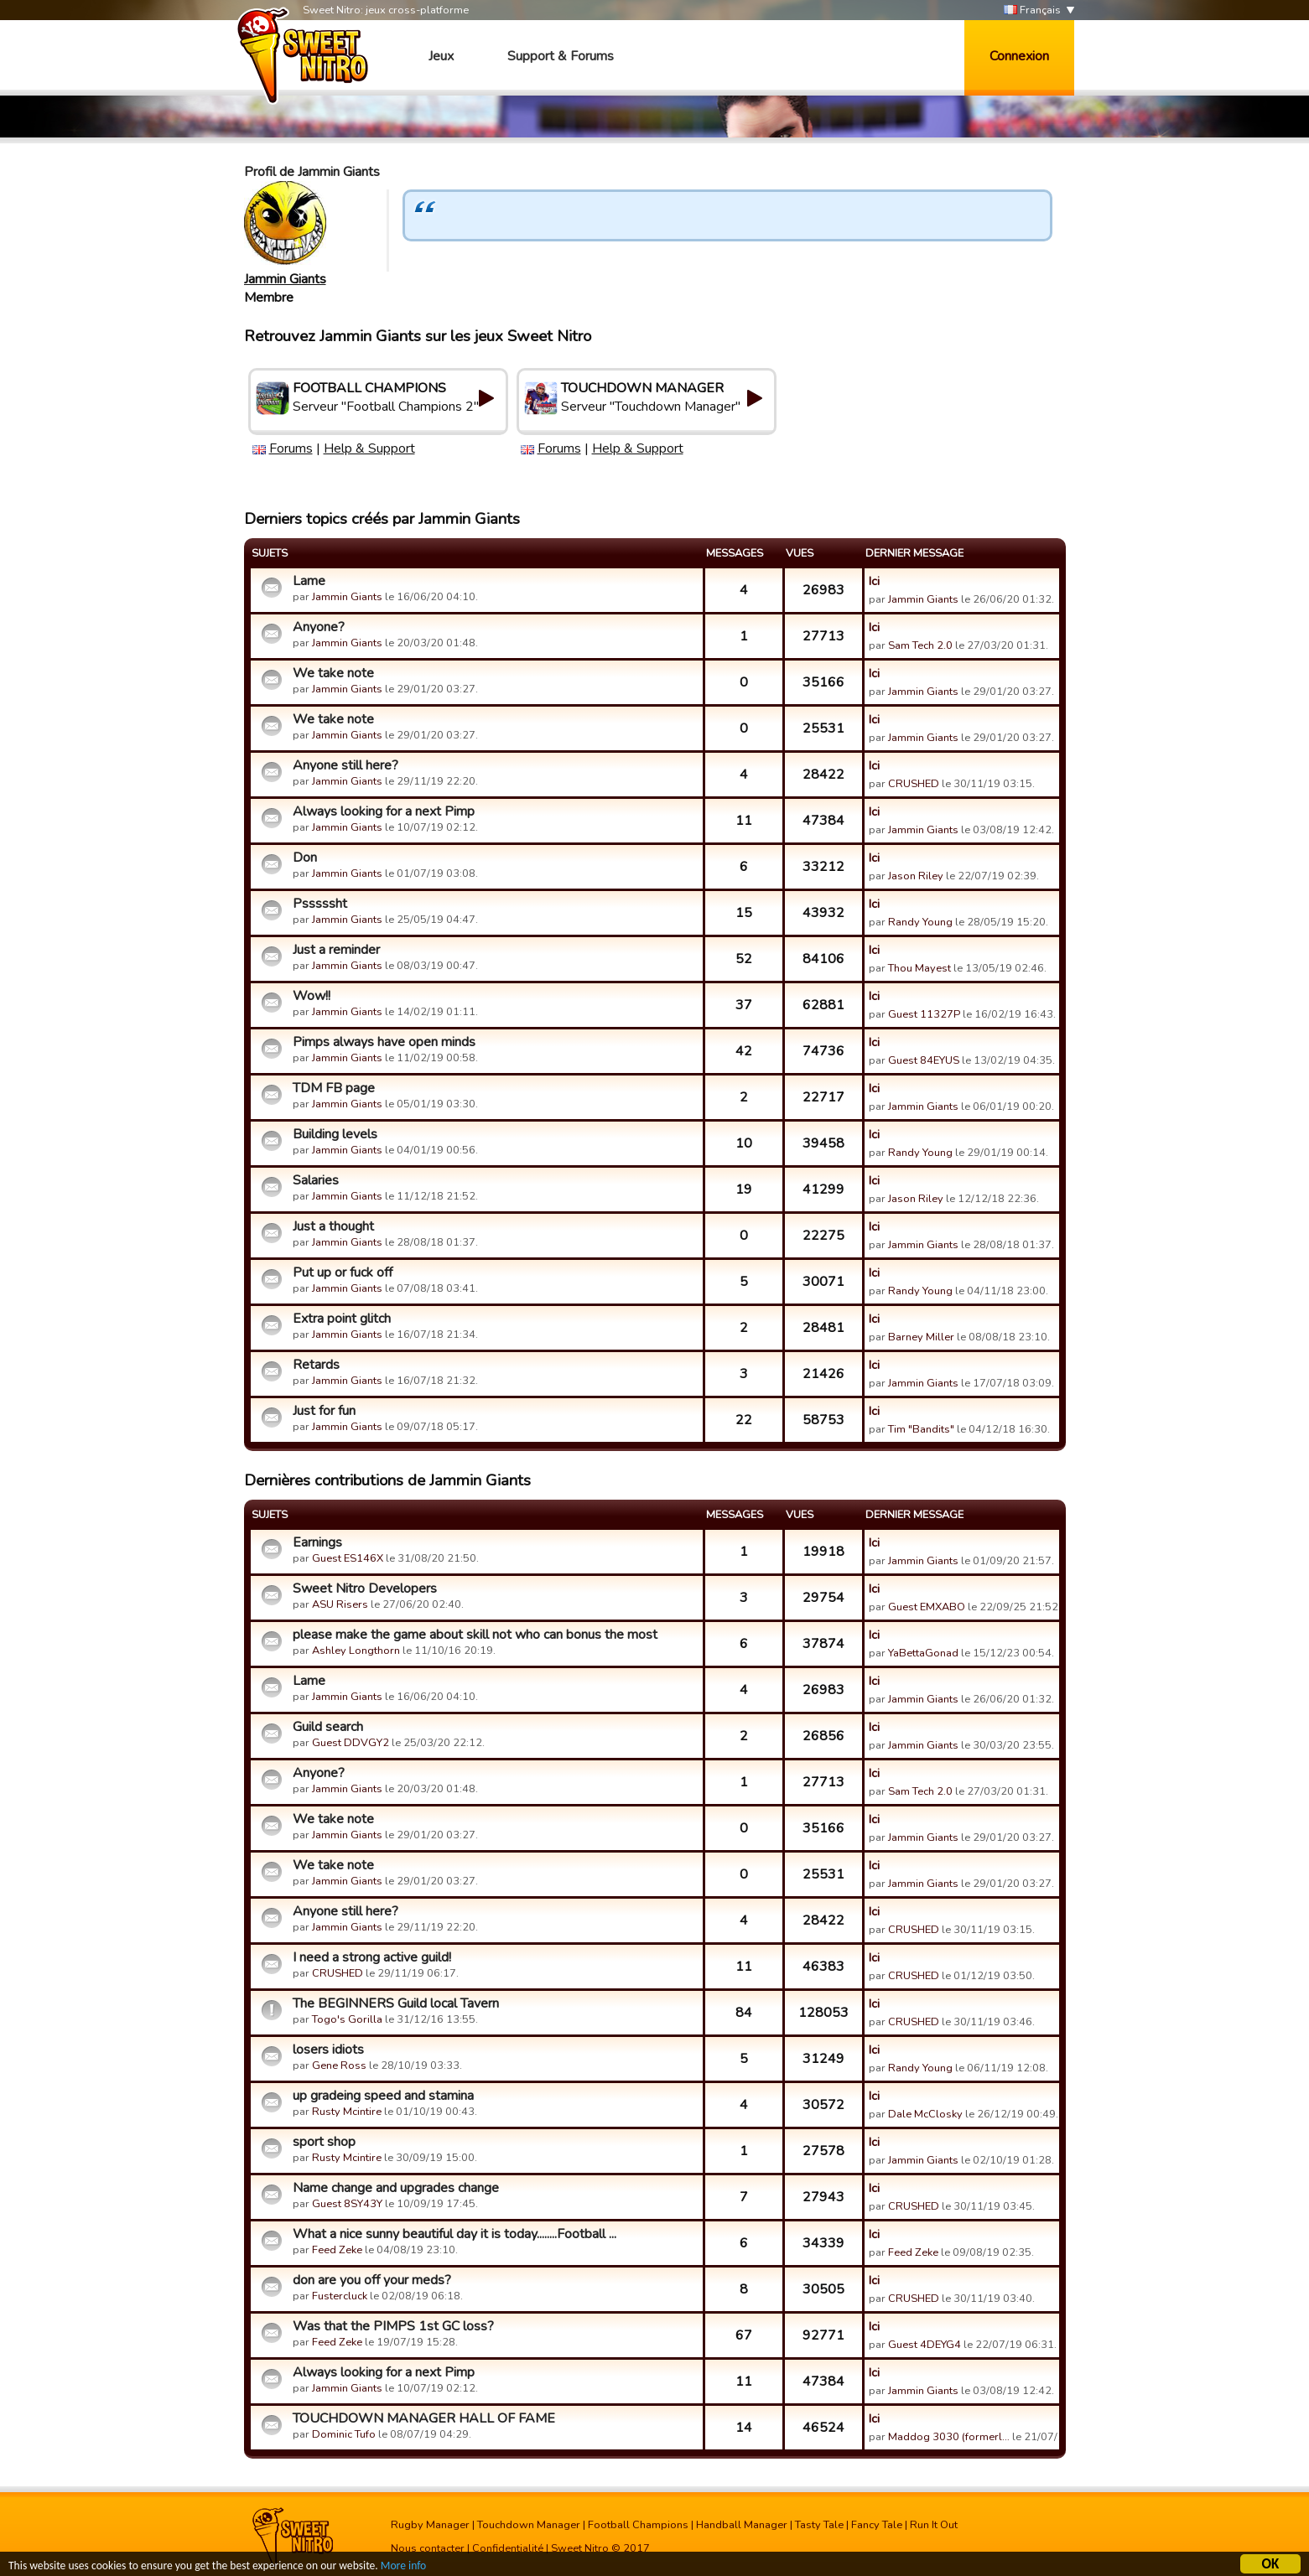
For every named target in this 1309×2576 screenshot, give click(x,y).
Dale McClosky (925, 2114)
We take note (333, 673)
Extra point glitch (342, 1318)
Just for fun (324, 1411)
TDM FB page (334, 1088)
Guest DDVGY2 (350, 1742)
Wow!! (311, 996)
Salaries (316, 1180)
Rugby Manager (430, 2524)
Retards (316, 1365)
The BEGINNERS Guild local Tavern (396, 2003)
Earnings (317, 1542)
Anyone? (319, 627)
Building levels (335, 1134)
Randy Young (920, 922)
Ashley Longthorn (356, 1650)
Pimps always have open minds (384, 1042)
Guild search (328, 1727)
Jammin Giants (285, 279)
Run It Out (934, 2524)
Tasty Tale (819, 2524)
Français (1032, 10)
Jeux (441, 56)
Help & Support (369, 448)
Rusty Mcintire (347, 2111)
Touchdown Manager (528, 2524)
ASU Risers (340, 1604)
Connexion (1019, 56)
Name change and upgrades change (396, 2188)
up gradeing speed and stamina (383, 2096)
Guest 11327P (924, 1014)
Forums (291, 448)
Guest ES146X (347, 1558)
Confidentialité (507, 2548)
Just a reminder (336, 950)
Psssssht (320, 904)
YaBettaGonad (923, 1653)
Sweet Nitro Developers (365, 1588)
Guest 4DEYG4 (924, 2344)
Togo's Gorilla (347, 2019)
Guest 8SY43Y (347, 2203)
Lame (309, 581)
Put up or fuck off (342, 1272)
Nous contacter (428, 2548)
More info (403, 2567)
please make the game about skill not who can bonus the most (475, 1634)
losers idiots (328, 2049)
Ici (874, 581)
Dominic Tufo (344, 2434)
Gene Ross (339, 2065)
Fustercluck (339, 2296)
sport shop (324, 2142)
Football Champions (638, 2524)
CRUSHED (913, 783)
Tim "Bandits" (921, 1429)
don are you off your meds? (372, 2280)
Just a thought (333, 1226)
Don (305, 857)
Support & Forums (560, 56)
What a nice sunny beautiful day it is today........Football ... (454, 2234)
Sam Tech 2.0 (920, 645)
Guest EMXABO (926, 1607)
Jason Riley (915, 876)
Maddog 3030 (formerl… (949, 2436)
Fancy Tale (876, 2524)
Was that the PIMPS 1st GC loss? (393, 2326)
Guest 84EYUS (923, 1060)
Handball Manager (741, 2524)
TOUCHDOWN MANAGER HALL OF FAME (424, 2418)
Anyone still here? (345, 765)
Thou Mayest (919, 968)
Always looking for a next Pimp (384, 811)
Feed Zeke (337, 2249)
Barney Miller (921, 1337)
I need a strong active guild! (372, 1957)
